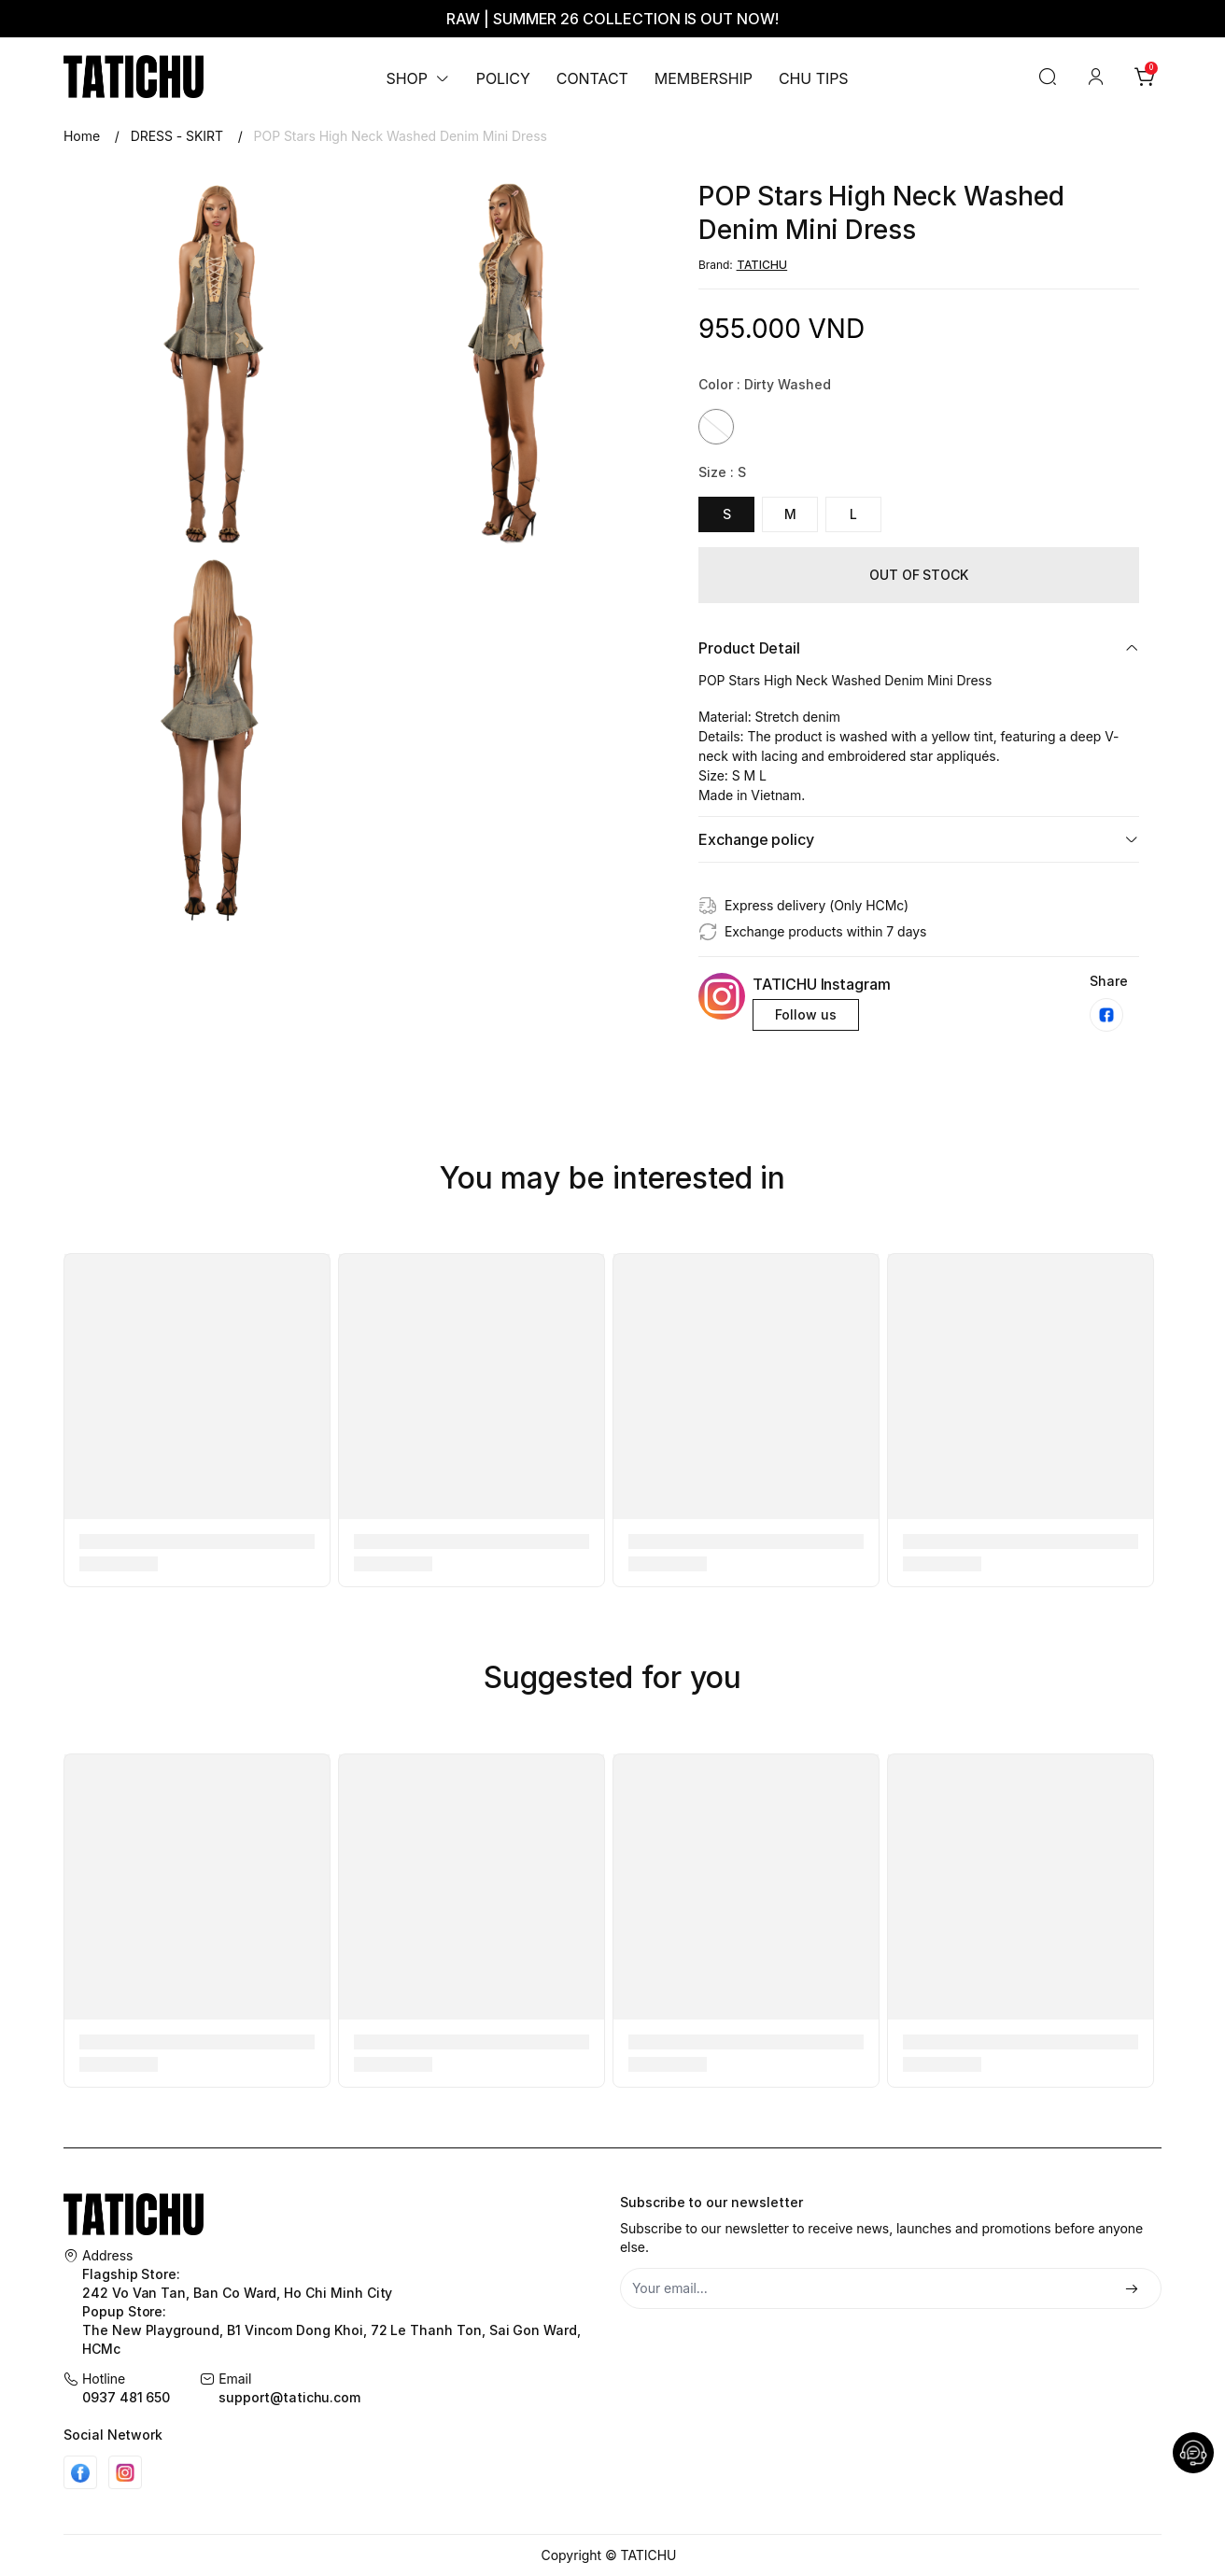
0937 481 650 (126, 2397)
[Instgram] (125, 2472)
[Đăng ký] (1132, 2290)
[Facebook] (80, 2472)
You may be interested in (613, 1178)
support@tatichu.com (289, 2397)
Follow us (806, 1014)
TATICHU (762, 265)
